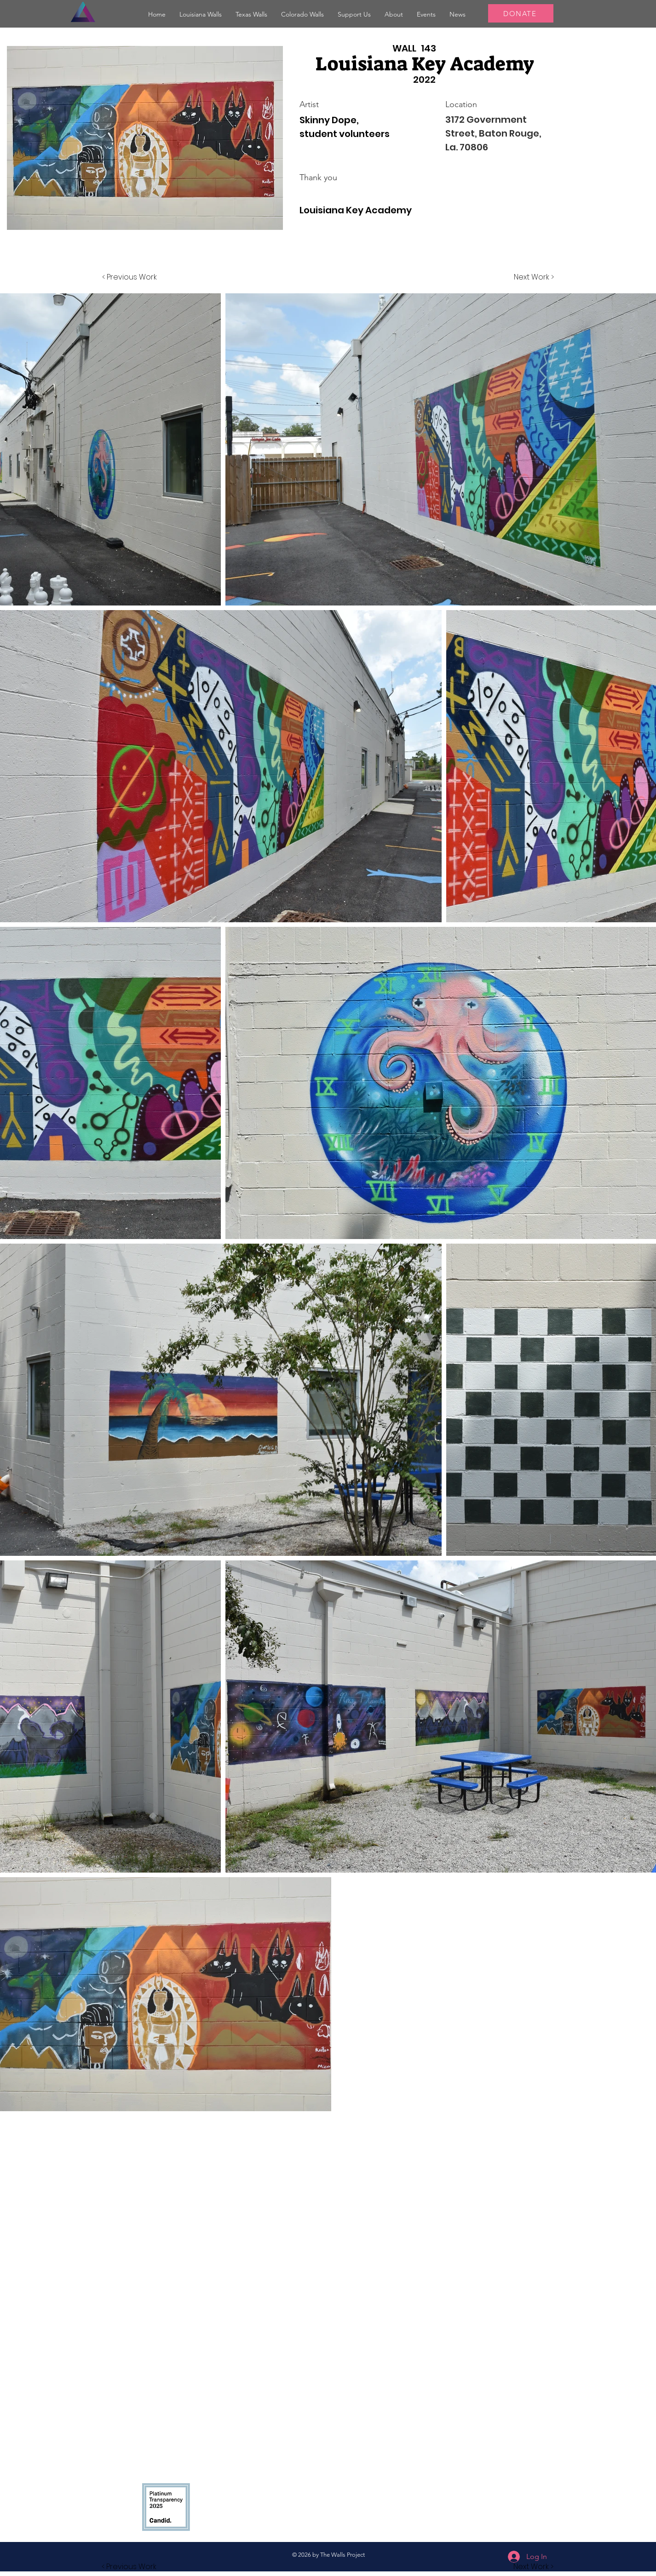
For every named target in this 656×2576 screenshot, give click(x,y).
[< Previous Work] (129, 277)
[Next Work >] (533, 277)
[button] (201, 14)
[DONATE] (520, 13)
